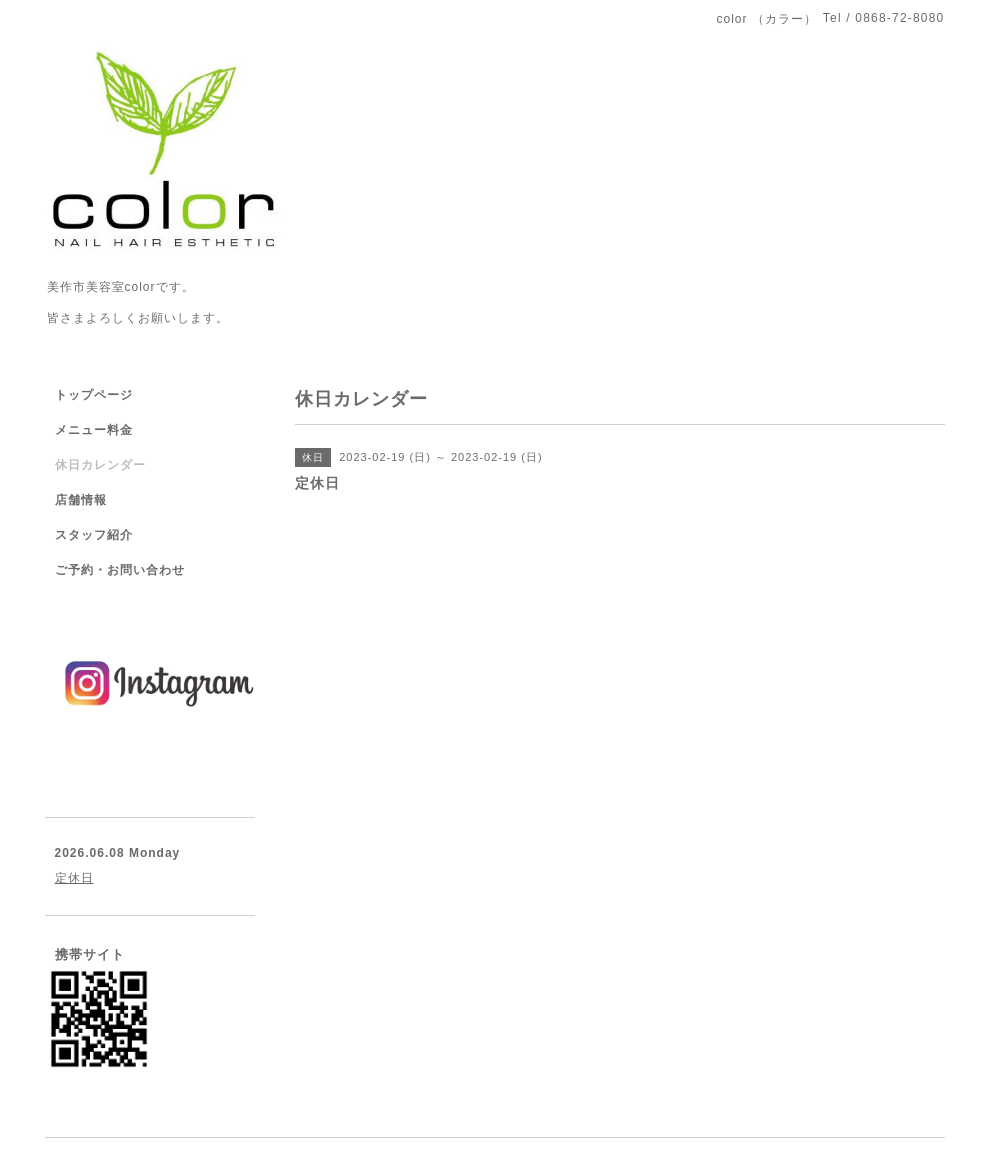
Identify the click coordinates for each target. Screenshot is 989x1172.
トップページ (94, 395)
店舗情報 (81, 500)
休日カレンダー (100, 465)
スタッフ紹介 (94, 535)
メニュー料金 (94, 430)
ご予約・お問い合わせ (120, 570)
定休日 (74, 878)
